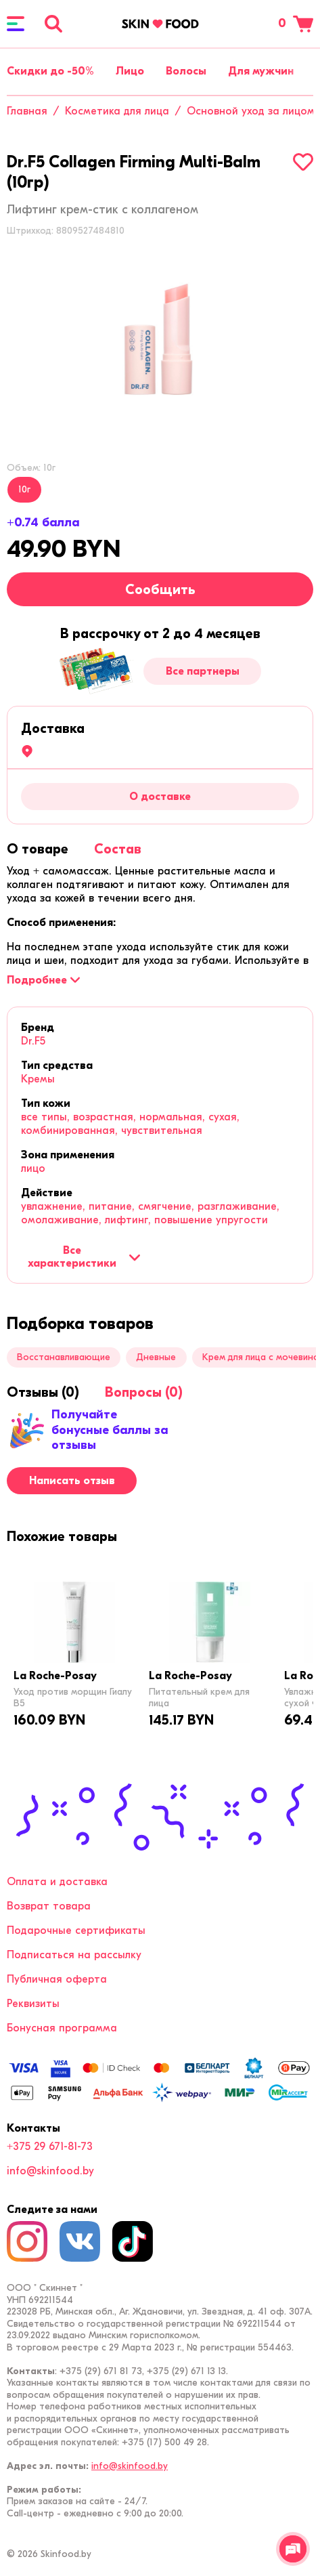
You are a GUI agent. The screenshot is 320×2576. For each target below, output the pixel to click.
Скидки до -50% (50, 71)
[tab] (37, 849)
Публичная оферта (57, 1979)
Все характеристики (84, 1256)
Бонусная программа (62, 2028)
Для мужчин (261, 71)
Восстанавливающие (63, 1357)
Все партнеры (202, 671)
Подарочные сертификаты (76, 1930)
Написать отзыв (72, 1481)
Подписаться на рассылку (74, 1955)
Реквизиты (33, 2004)
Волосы (186, 71)
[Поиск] (53, 24)
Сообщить (160, 589)
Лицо (130, 71)
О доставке (160, 796)
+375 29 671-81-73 (50, 2146)
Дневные (156, 1357)
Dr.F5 (33, 1041)
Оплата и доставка (57, 1882)
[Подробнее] (43, 980)
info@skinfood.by (50, 2171)
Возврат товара (49, 1906)
